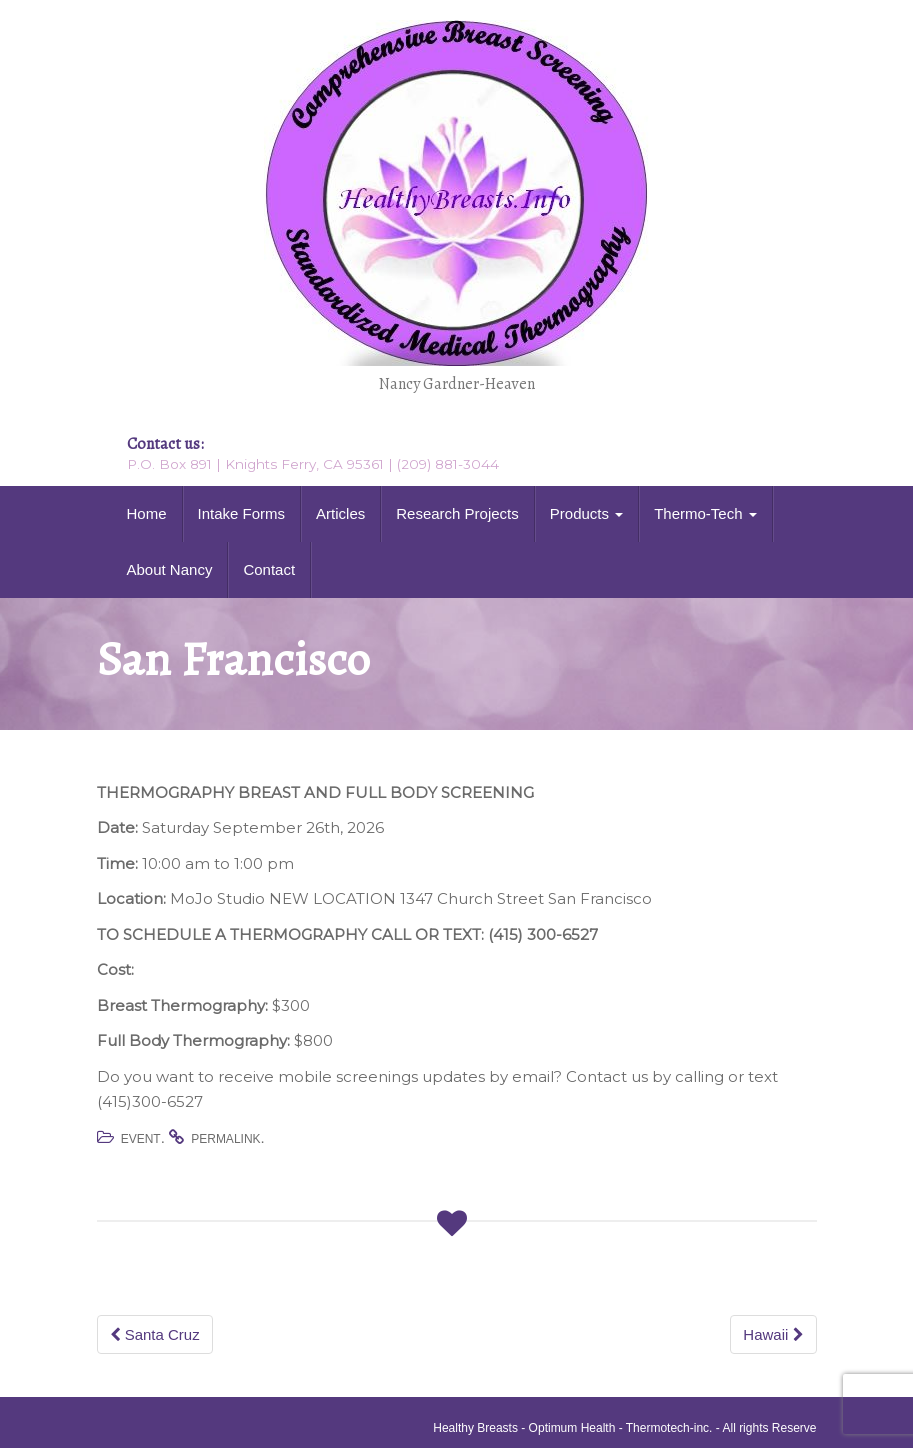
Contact (269, 569)
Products (586, 513)
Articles (340, 513)
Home (147, 513)
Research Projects (457, 513)
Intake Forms (242, 513)
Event (141, 1139)
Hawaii (773, 1334)
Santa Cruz (155, 1334)
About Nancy (170, 569)
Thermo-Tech (705, 513)
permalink (225, 1139)
